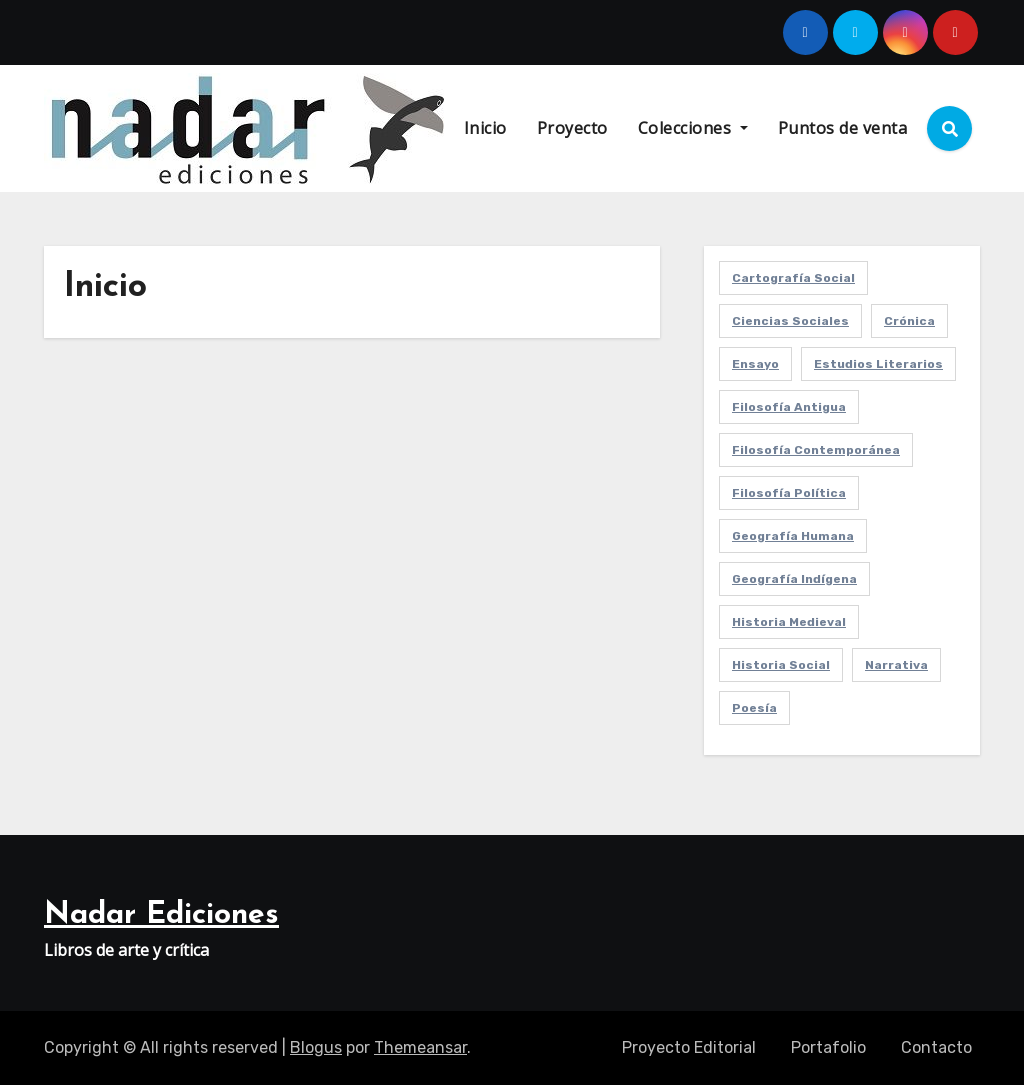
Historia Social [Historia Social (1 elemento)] (781, 665)
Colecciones (693, 128)
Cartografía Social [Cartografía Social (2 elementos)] (793, 278)
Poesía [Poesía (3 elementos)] (754, 708)
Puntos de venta (843, 128)
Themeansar (420, 1047)
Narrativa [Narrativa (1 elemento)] (896, 665)
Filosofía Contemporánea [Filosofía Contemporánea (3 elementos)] (816, 450)
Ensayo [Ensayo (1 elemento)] (755, 364)
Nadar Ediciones (161, 915)
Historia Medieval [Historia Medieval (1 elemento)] (789, 622)
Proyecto (572, 128)
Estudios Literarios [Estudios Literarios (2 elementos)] (878, 364)
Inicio (485, 128)
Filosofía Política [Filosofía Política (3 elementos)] (789, 493)
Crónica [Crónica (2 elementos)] (909, 321)
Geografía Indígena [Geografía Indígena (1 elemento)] (794, 579)
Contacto (936, 1047)
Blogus (316, 1047)
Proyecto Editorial (689, 1047)
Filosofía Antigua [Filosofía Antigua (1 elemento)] (789, 407)
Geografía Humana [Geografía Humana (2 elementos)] (793, 536)
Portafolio (828, 1047)
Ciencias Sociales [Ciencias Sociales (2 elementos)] (790, 321)
